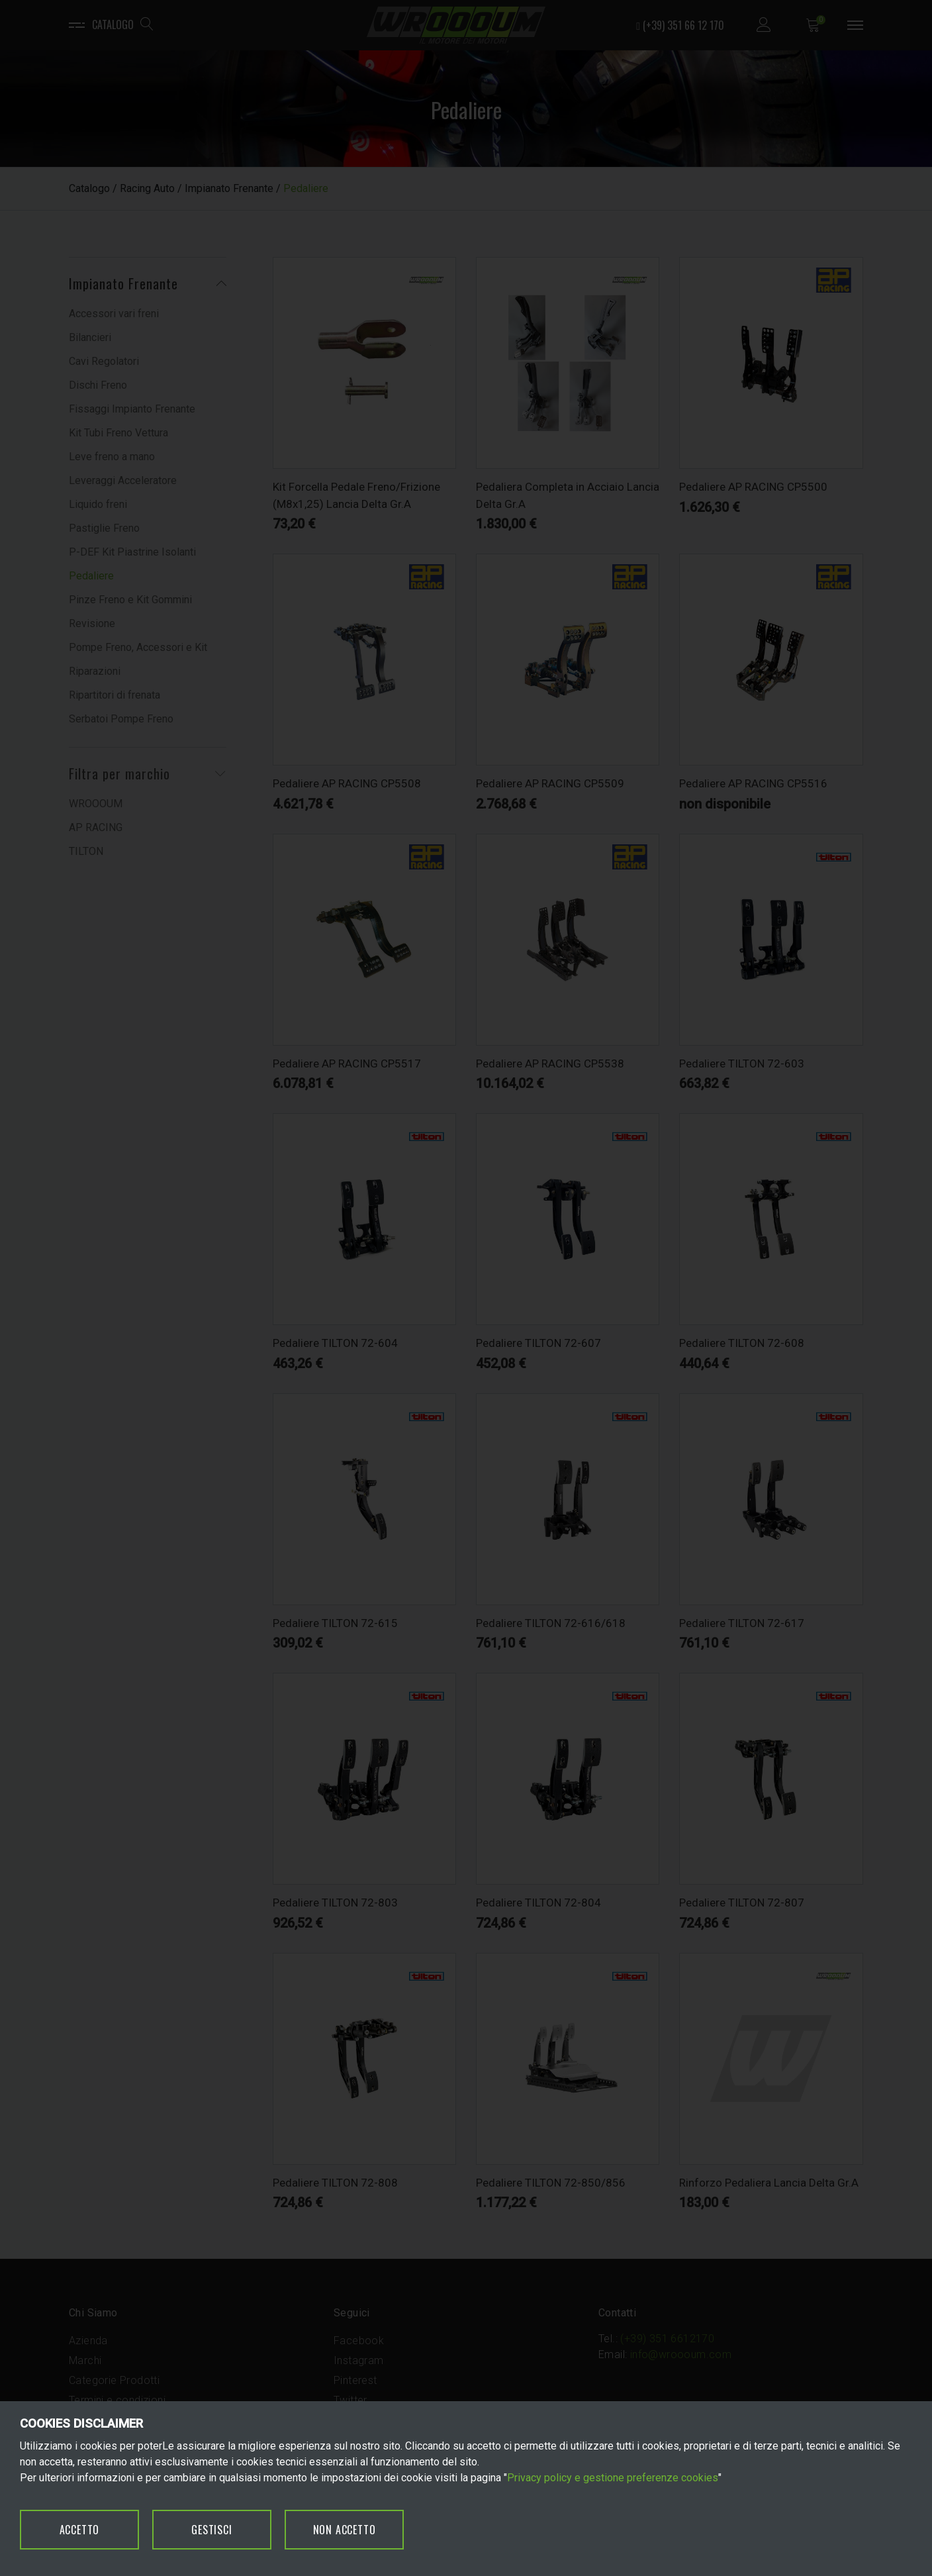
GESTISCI (211, 2530)
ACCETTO (80, 2530)
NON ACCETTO (344, 2530)
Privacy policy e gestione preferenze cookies (612, 2477)
